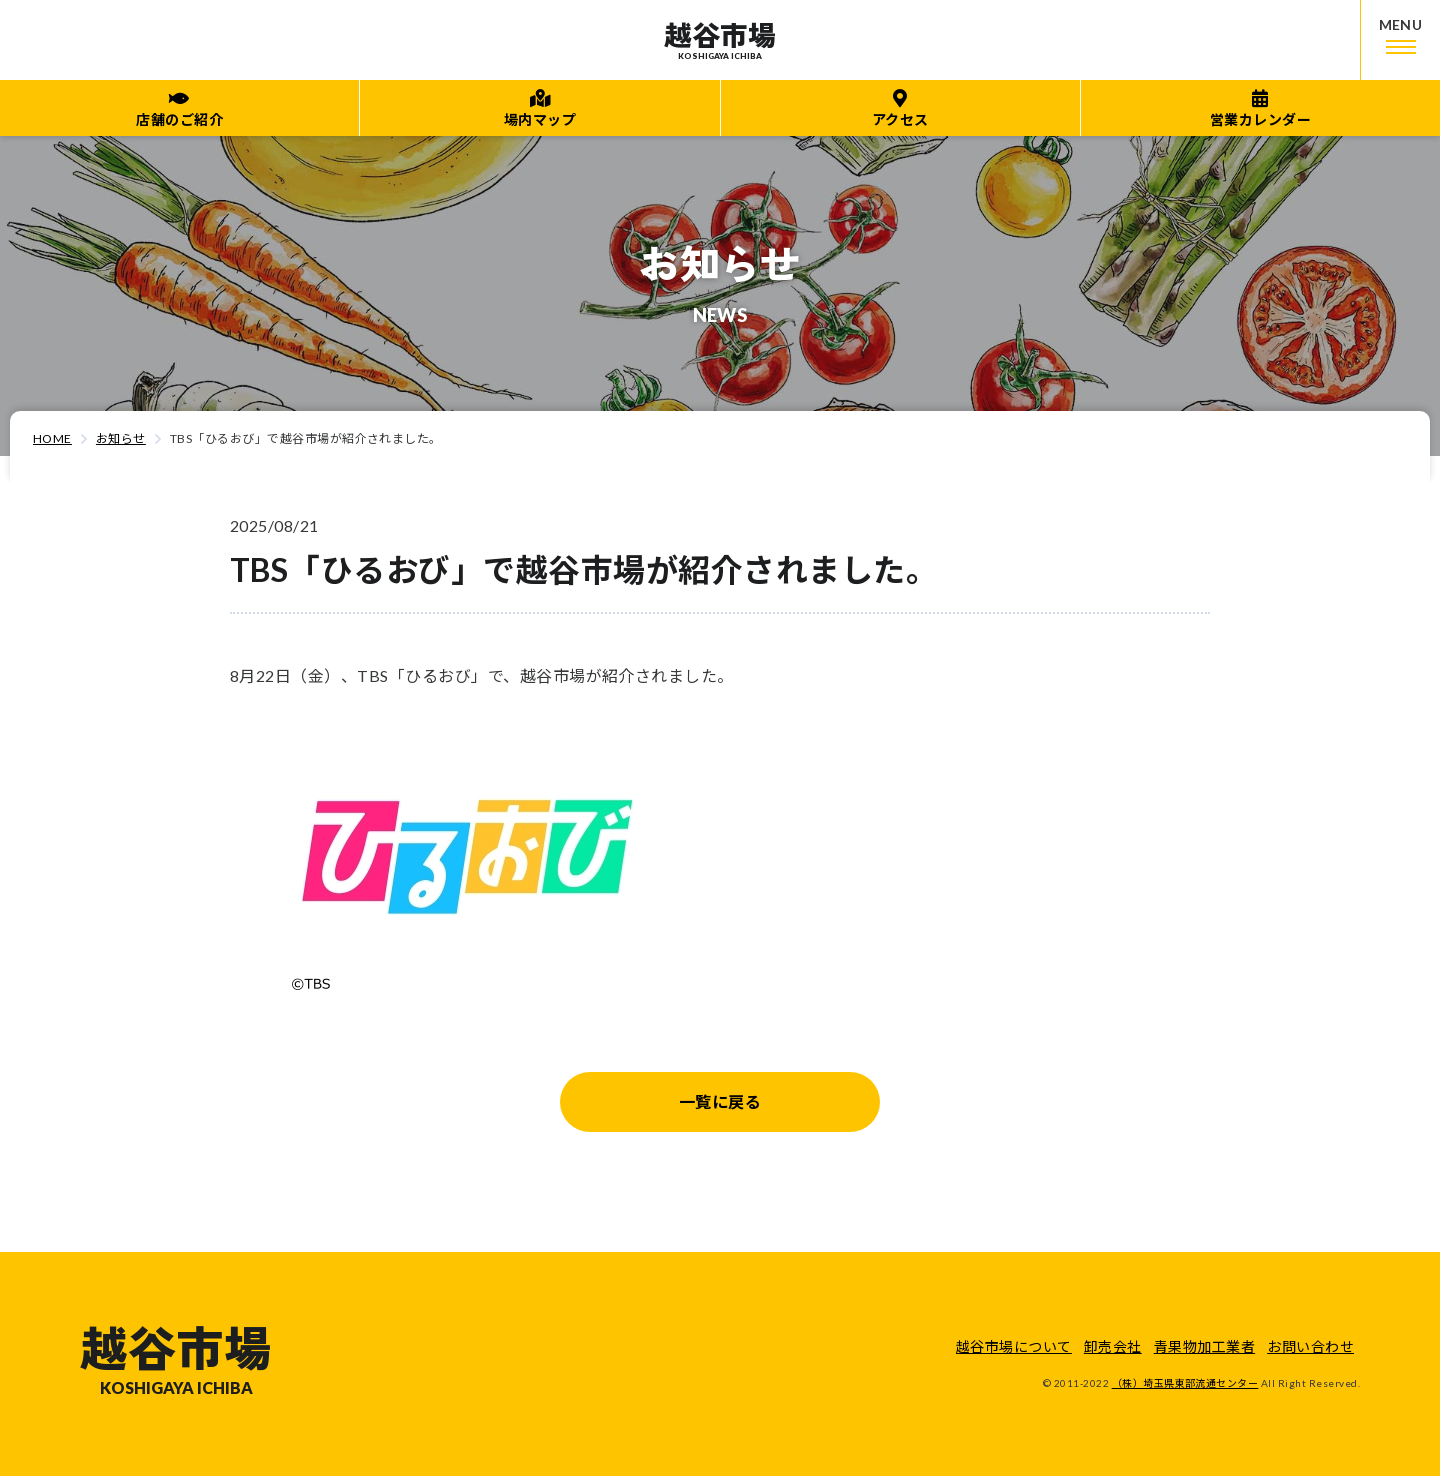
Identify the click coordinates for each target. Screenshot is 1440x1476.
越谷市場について (1014, 1346)
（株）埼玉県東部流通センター (1185, 1383)
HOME (52, 438)
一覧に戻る (720, 1101)
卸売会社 (1113, 1346)
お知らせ (121, 438)
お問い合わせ (1310, 1346)
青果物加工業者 (1204, 1346)
